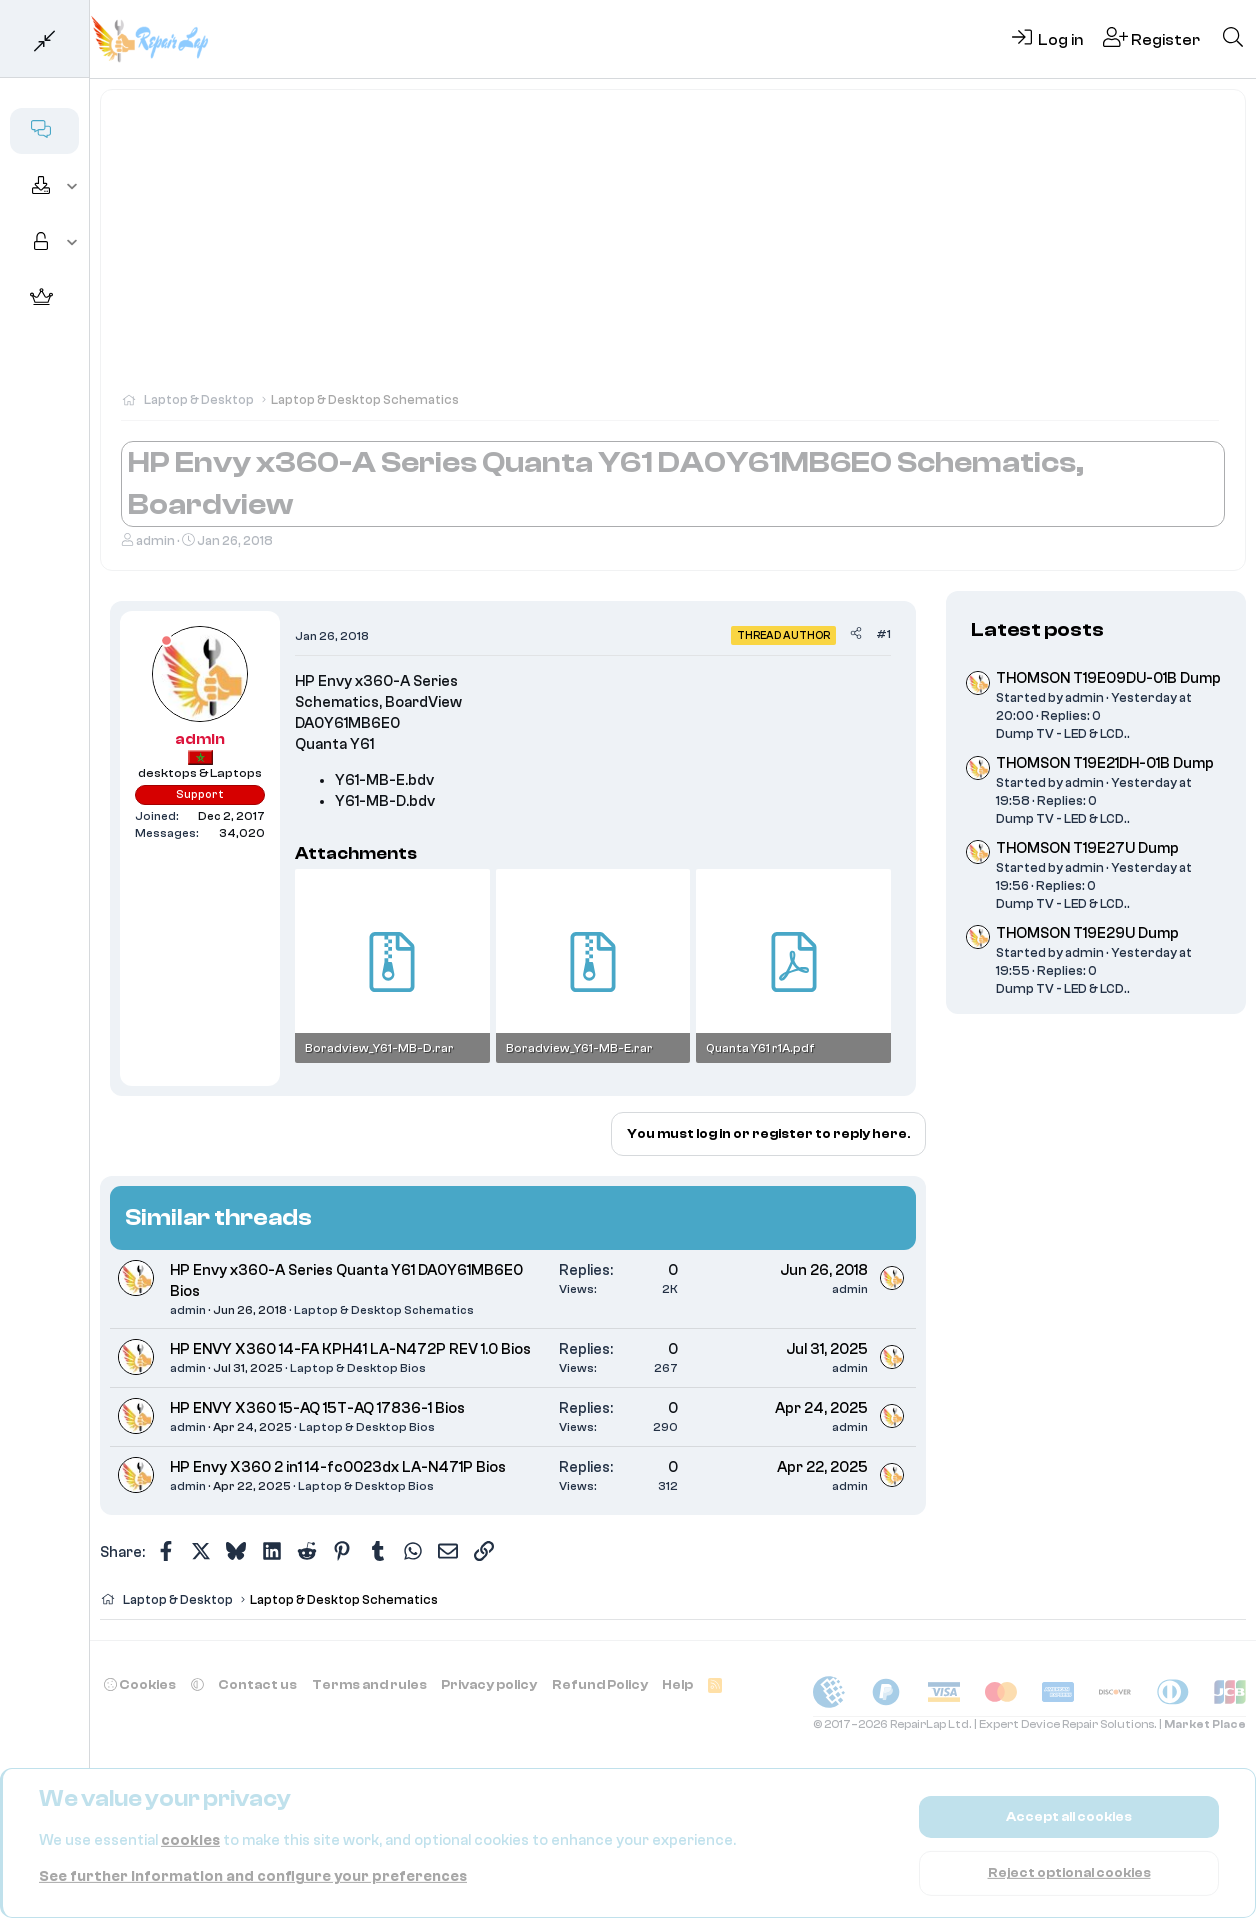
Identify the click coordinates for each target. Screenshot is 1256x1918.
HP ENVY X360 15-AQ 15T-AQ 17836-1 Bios (317, 1408)
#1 (883, 634)
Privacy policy (489, 1684)
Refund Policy (600, 1684)
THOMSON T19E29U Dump (1087, 933)
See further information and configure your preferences (253, 1876)
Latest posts (1037, 629)
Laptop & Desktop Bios (358, 1368)
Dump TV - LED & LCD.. (1063, 733)
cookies (190, 1840)
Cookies (140, 1684)
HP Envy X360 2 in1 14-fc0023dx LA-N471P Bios (338, 1467)
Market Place (1205, 1724)
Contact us (257, 1684)
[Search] (1233, 39)
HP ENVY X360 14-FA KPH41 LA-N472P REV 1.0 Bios (350, 1349)
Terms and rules (369, 1684)
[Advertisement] (673, 250)
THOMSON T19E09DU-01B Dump (1108, 678)
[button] (72, 187)
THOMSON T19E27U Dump (1087, 848)
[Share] (856, 634)
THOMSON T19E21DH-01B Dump (1105, 763)
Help (677, 1684)
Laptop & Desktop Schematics (384, 1310)
